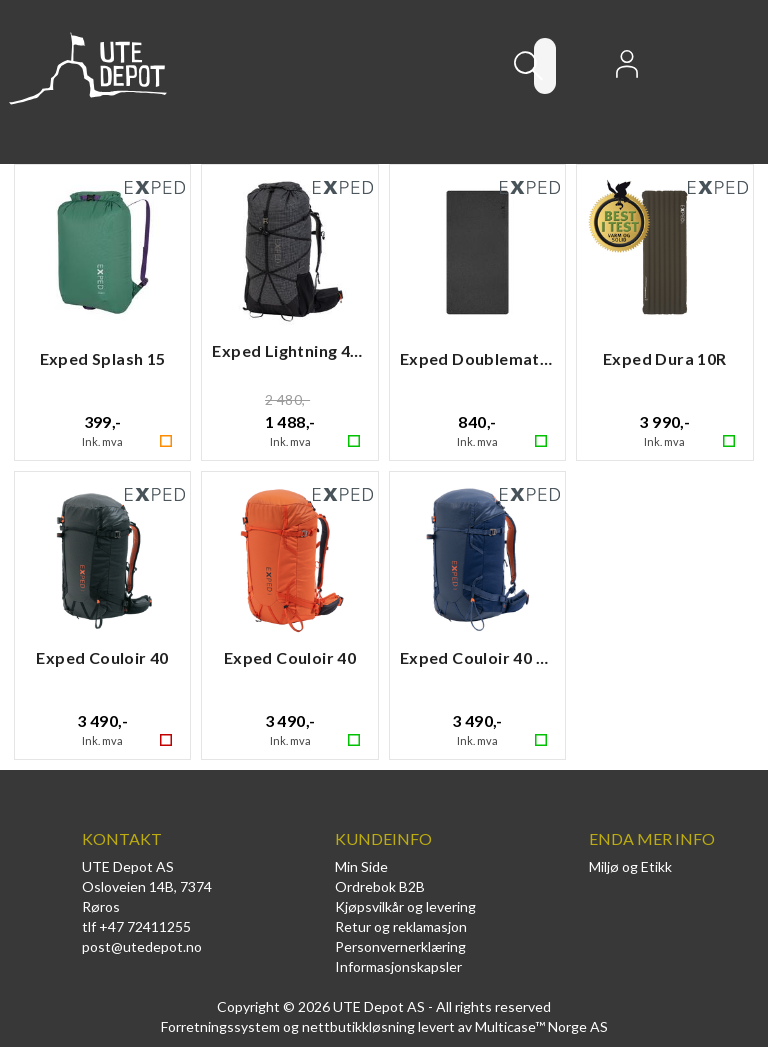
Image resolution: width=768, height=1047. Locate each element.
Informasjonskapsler (398, 966)
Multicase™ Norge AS (541, 1026)
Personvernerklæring (400, 946)
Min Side (361, 866)
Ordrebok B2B (380, 886)
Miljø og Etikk (630, 866)
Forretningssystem (220, 1026)
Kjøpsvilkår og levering (405, 906)
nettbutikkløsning (358, 1026)
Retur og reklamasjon (401, 926)
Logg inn (627, 70)
